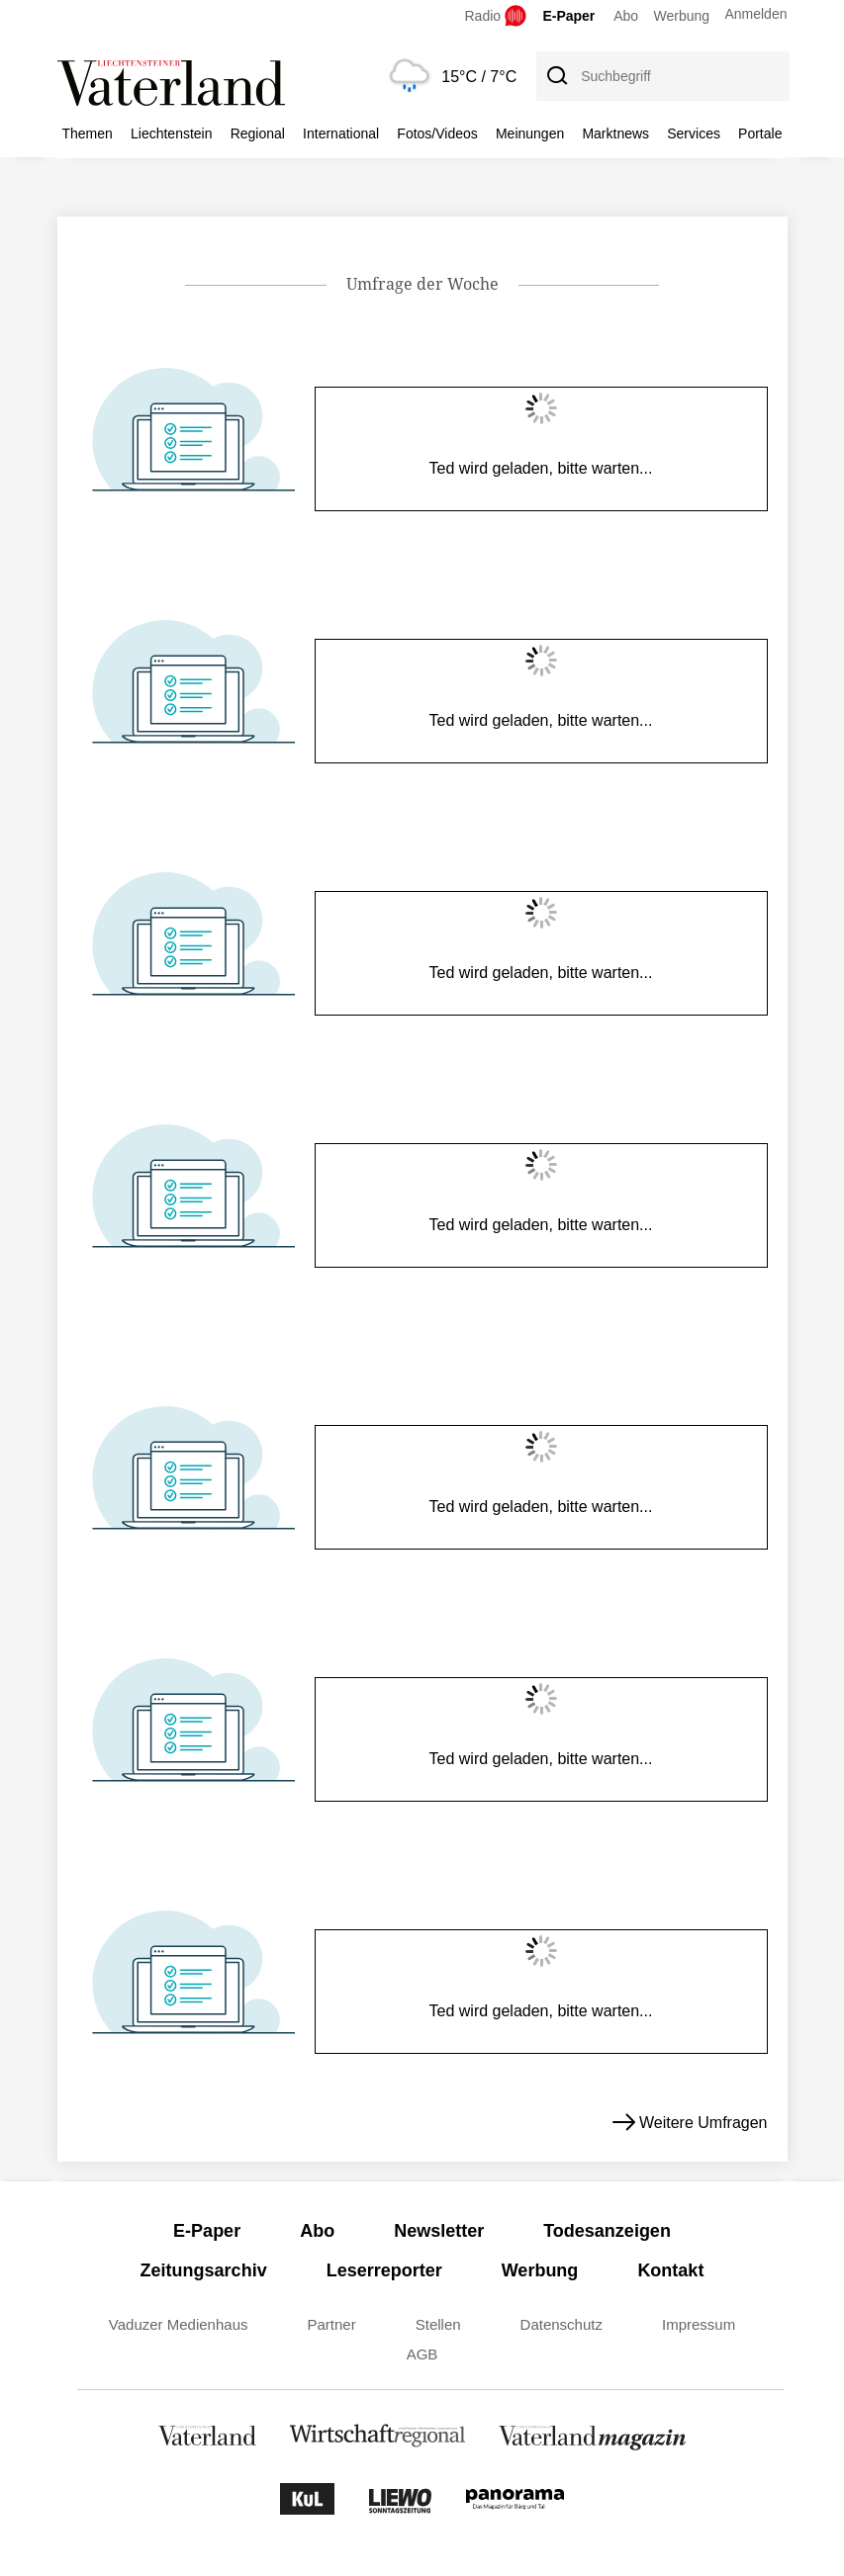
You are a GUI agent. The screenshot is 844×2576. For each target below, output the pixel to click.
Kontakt (670, 2270)
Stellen (438, 2324)
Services (693, 133)
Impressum (698, 2324)
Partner (332, 2324)
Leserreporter (384, 2270)
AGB (422, 2354)
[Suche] (556, 76)
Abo (625, 16)
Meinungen (530, 133)
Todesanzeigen (607, 2231)
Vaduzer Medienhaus (178, 2324)
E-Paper (568, 16)
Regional (258, 133)
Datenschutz (561, 2324)
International (341, 133)
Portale (760, 133)
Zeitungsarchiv (204, 2270)
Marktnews (615, 133)
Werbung (682, 16)
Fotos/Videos (437, 133)
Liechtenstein (172, 133)
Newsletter (439, 2231)
